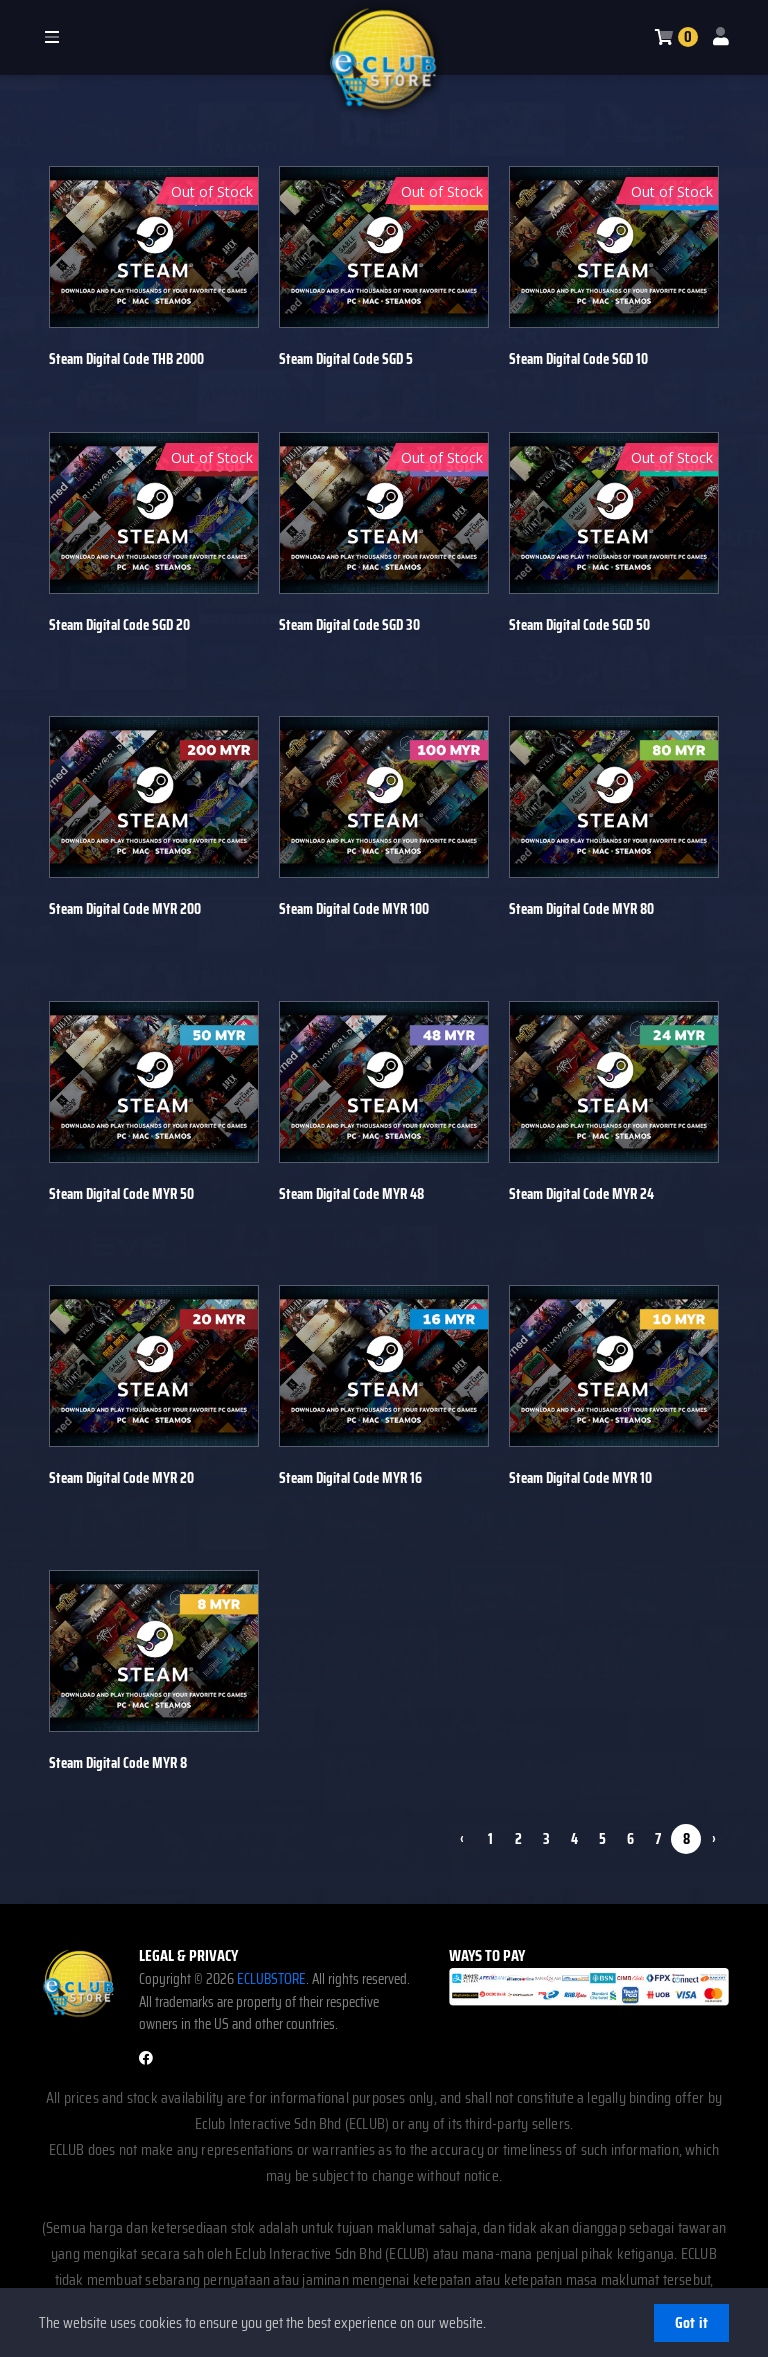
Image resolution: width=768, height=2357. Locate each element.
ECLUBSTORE (271, 1977)
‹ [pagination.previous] (462, 1837)
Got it (691, 2322)
